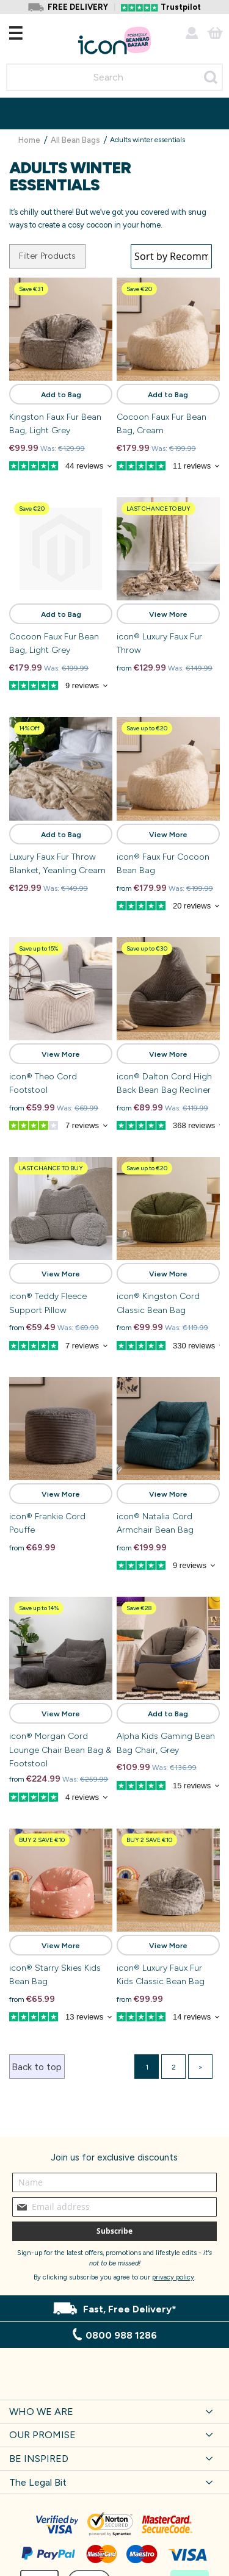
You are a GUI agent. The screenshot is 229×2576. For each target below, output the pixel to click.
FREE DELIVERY (78, 7)
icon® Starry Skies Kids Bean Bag (55, 1975)
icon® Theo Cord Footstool (43, 1083)
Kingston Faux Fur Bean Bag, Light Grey (55, 424)
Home (30, 140)
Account (191, 33)
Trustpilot (181, 7)
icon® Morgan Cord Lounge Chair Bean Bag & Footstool (60, 1750)
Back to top (37, 2067)
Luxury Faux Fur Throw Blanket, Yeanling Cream (57, 864)
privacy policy (173, 2277)
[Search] (210, 76)
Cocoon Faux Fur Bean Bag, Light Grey (54, 643)
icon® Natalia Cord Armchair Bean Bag (155, 1523)
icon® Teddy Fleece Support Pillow (48, 1303)
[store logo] (114, 40)
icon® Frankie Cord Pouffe (47, 1523)
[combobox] (114, 77)
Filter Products (47, 256)
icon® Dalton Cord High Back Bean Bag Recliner (164, 1083)
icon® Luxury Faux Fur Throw (159, 643)
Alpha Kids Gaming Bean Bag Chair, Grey (166, 1743)
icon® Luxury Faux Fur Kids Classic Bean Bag (161, 1975)
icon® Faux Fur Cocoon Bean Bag (163, 864)
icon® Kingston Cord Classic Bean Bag (158, 1303)
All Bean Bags (76, 140)
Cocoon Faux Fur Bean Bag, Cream (161, 424)
